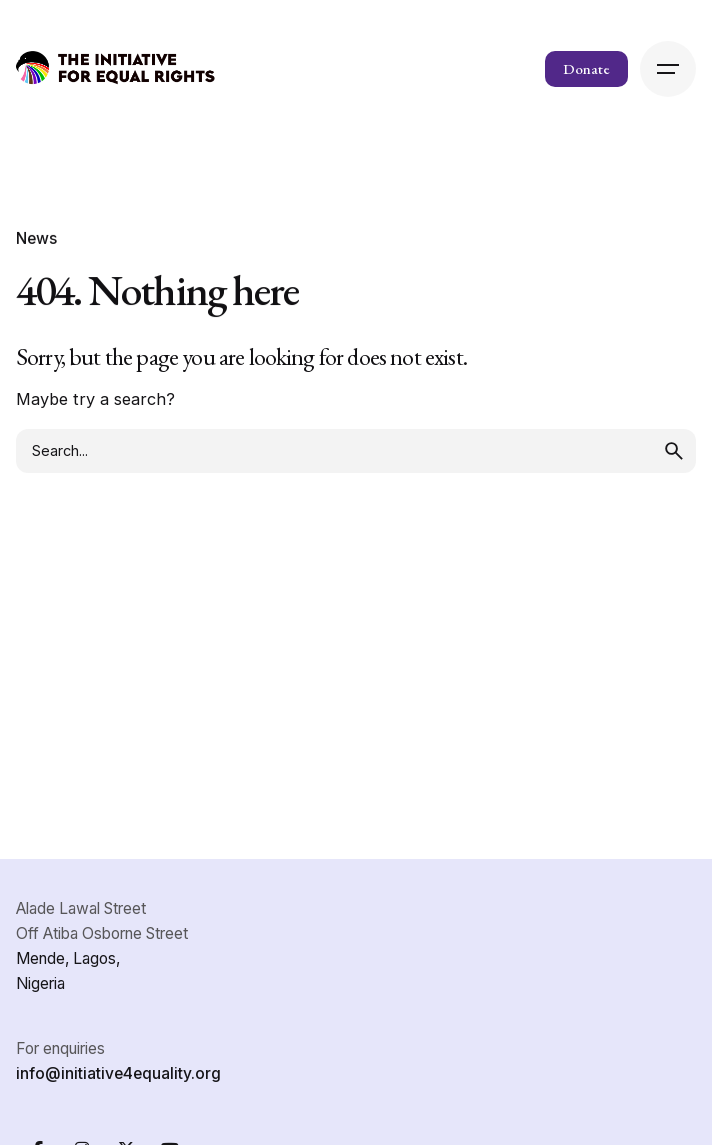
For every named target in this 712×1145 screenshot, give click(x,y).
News (36, 238)
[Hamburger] (668, 69)
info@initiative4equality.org (118, 1073)
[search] (674, 451)
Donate (586, 68)
